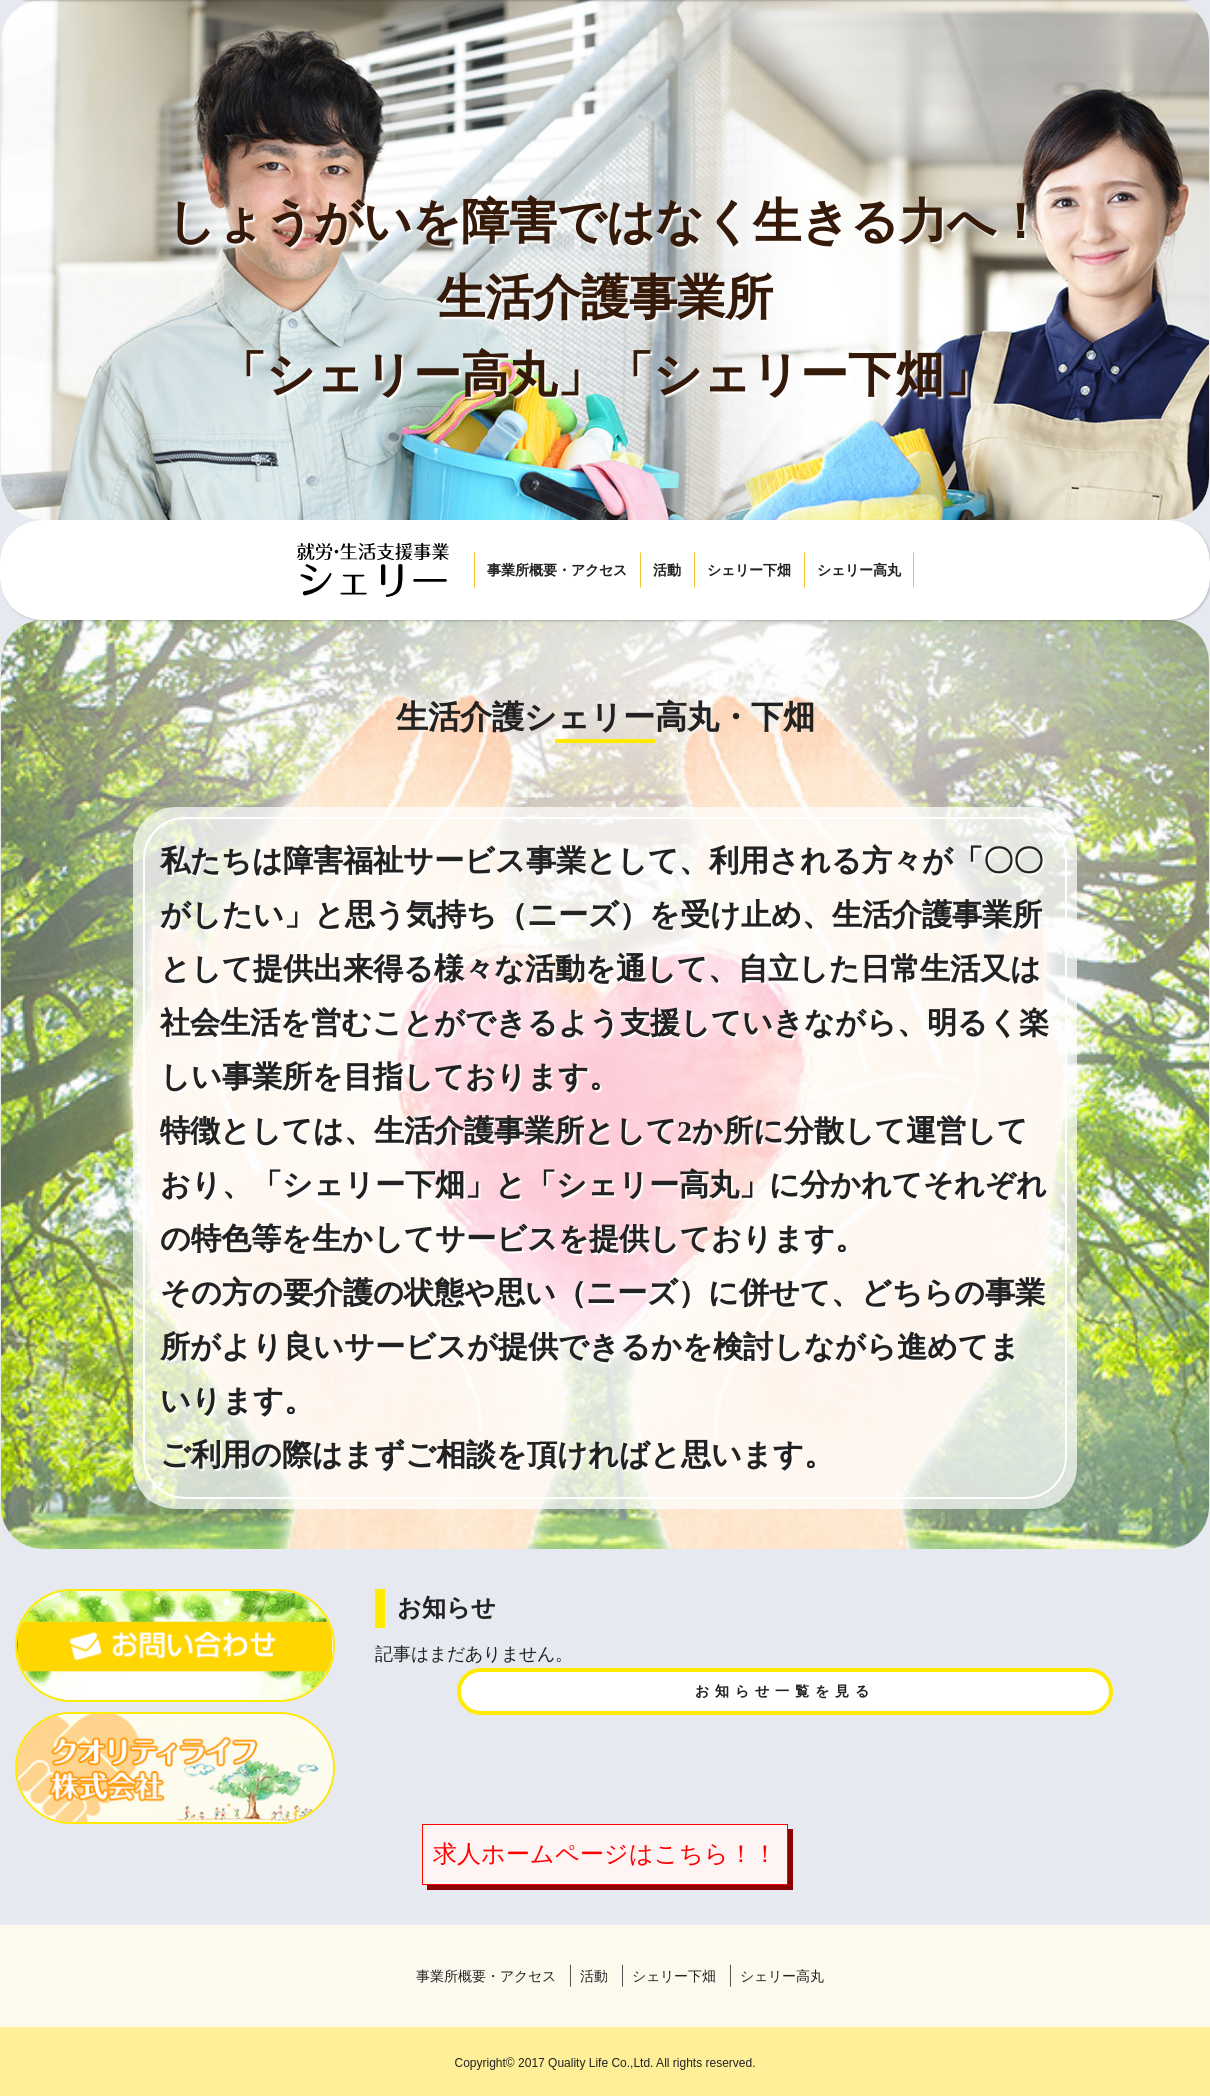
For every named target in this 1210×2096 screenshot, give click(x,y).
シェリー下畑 (749, 570)
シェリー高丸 (859, 570)
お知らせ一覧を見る (785, 1691)
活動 (667, 570)
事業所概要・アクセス (557, 570)
